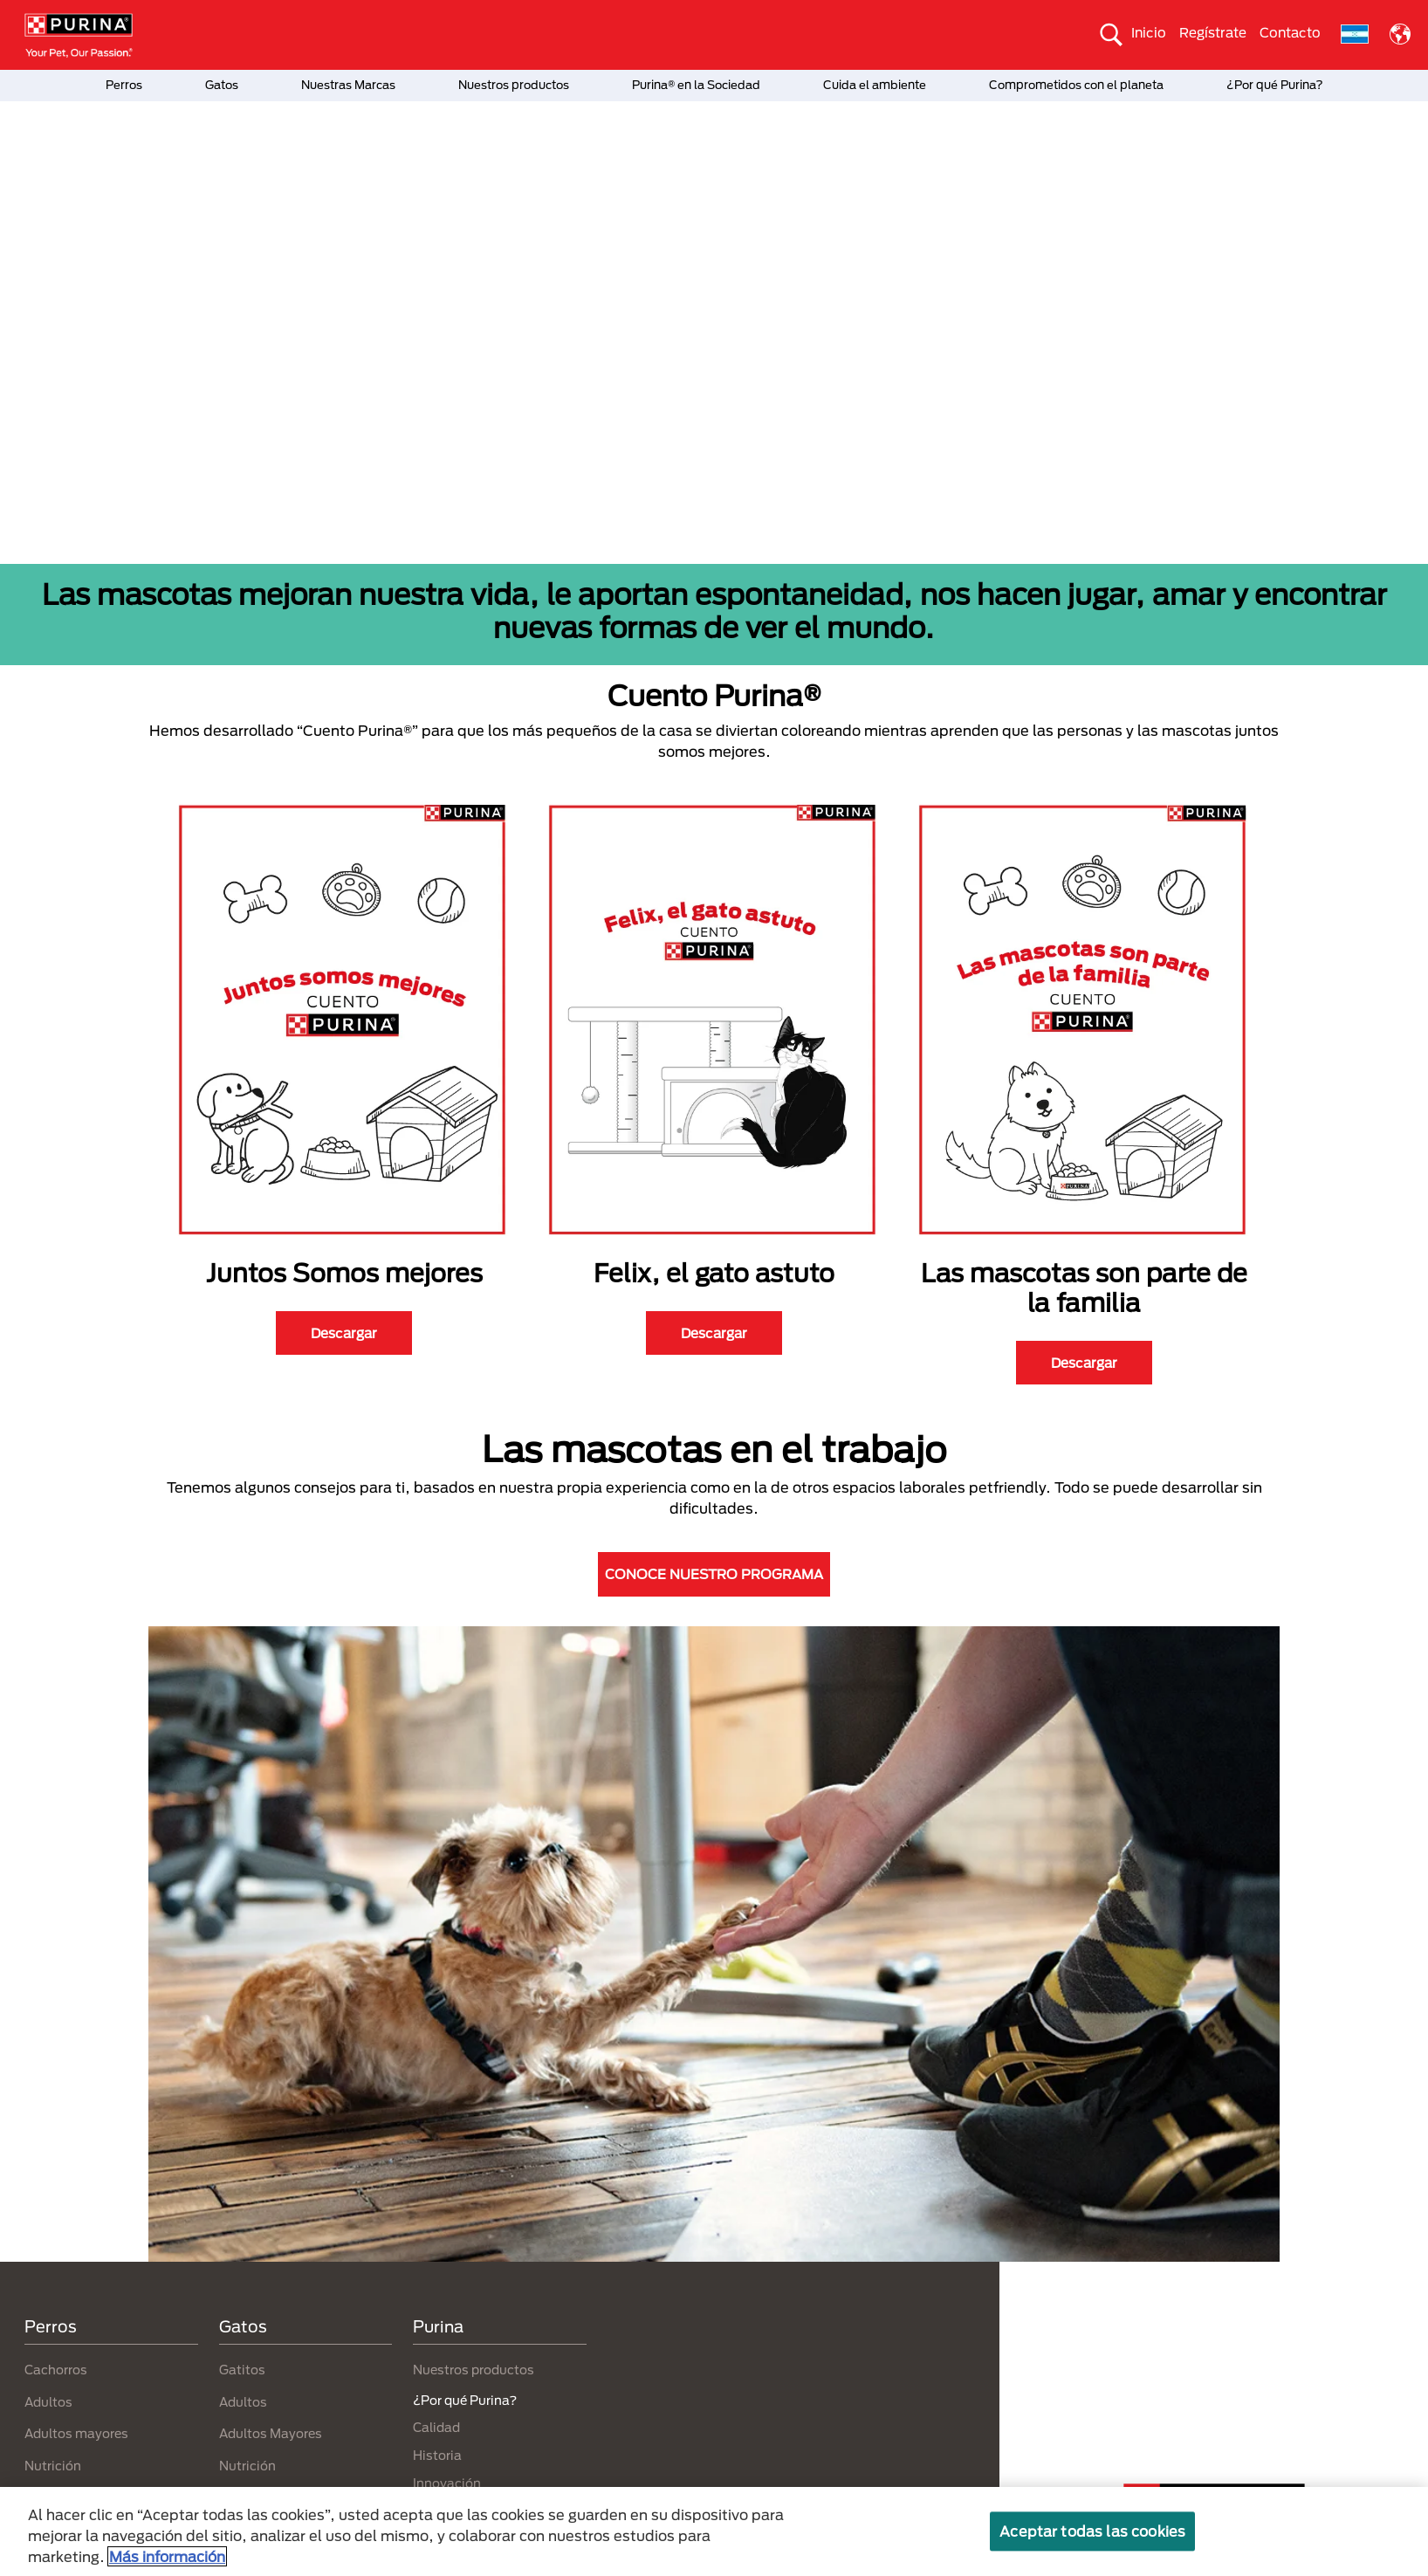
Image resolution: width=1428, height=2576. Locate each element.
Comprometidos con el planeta (1076, 85)
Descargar (344, 1333)
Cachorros (55, 2369)
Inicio (1148, 32)
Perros (124, 85)
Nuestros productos (513, 85)
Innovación (447, 2483)
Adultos (48, 2401)
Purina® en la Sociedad (696, 85)
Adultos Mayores (270, 2433)
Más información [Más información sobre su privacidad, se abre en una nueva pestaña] (167, 2556)
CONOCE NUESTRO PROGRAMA (714, 1574)
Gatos (221, 85)
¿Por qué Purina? (1274, 85)
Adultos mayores (76, 2433)
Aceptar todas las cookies (1092, 2531)
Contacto (1290, 32)
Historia (437, 2455)
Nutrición (52, 2465)
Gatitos (242, 2369)
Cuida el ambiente (874, 85)
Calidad (436, 2427)
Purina (438, 2326)
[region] (714, 2531)
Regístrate (1212, 32)
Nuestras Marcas (348, 85)
